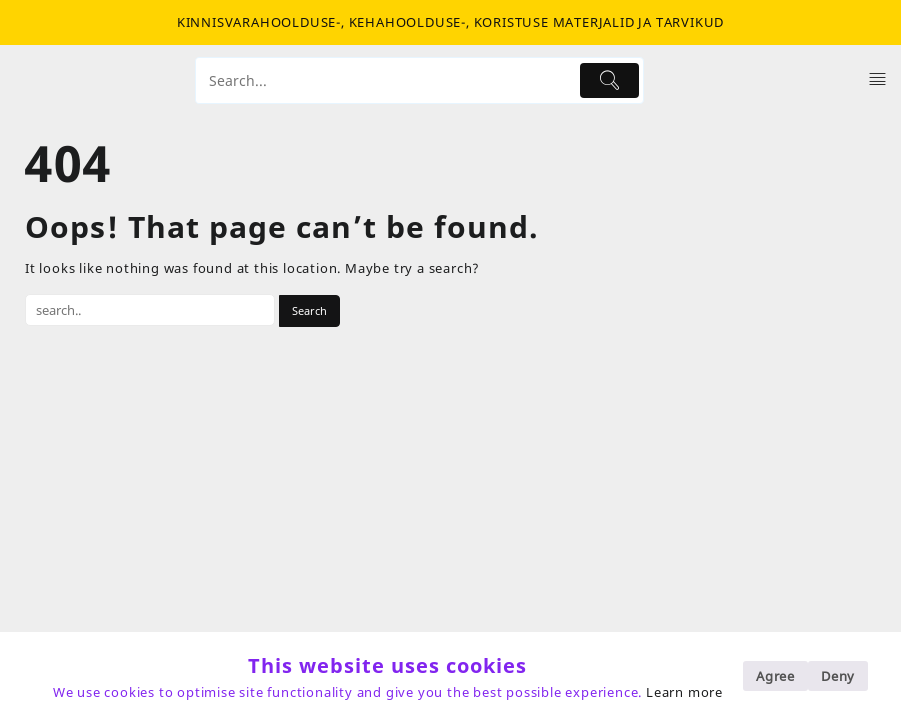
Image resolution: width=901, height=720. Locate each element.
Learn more (684, 692)
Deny (838, 676)
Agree (775, 676)
